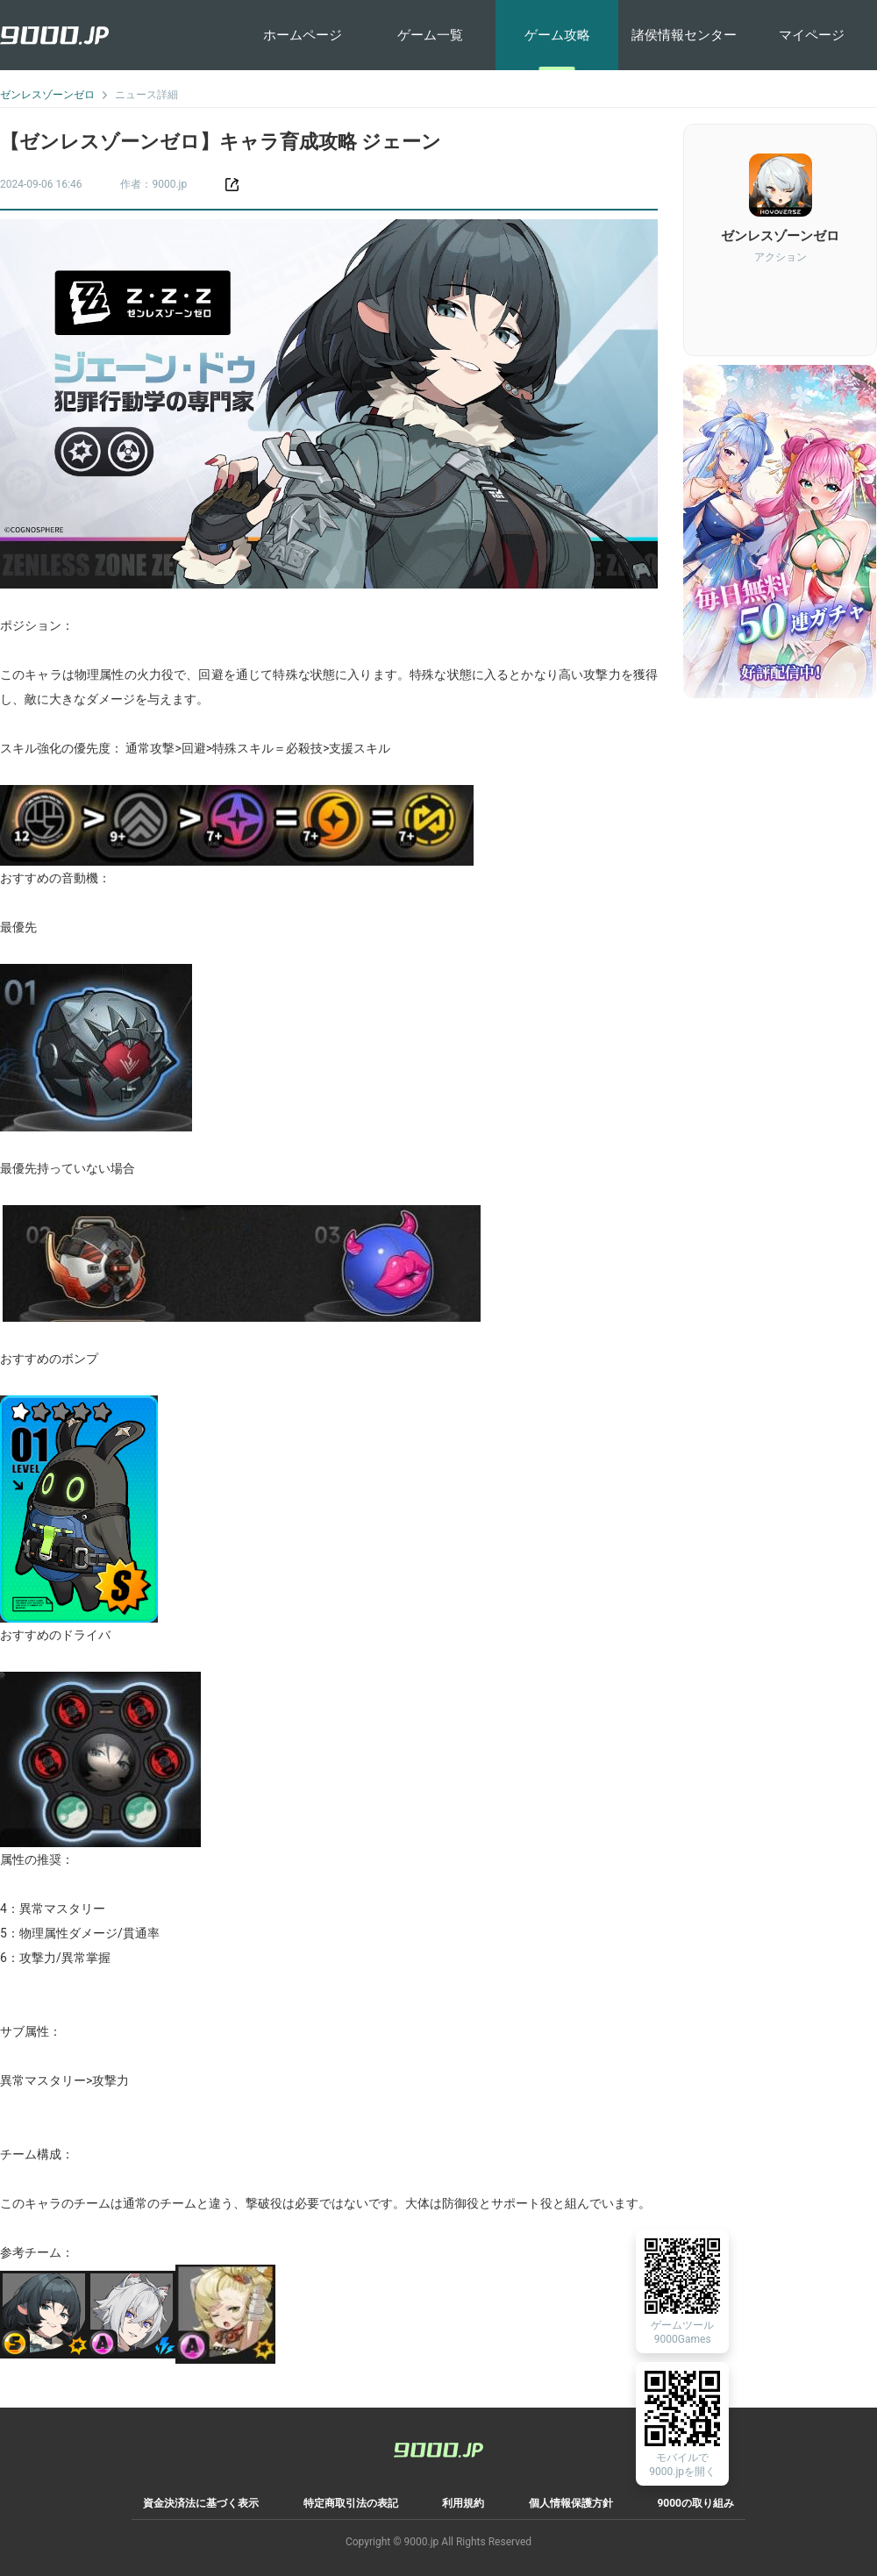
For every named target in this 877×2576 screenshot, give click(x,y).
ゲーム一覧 (430, 35)
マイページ (812, 35)
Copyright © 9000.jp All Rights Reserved (438, 2542)
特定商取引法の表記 (350, 2503)
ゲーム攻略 (557, 35)
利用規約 (463, 2503)
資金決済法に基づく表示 (201, 2503)
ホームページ (302, 35)
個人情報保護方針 (571, 2503)
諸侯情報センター (684, 35)
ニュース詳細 (146, 94)
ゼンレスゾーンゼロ (47, 94)
